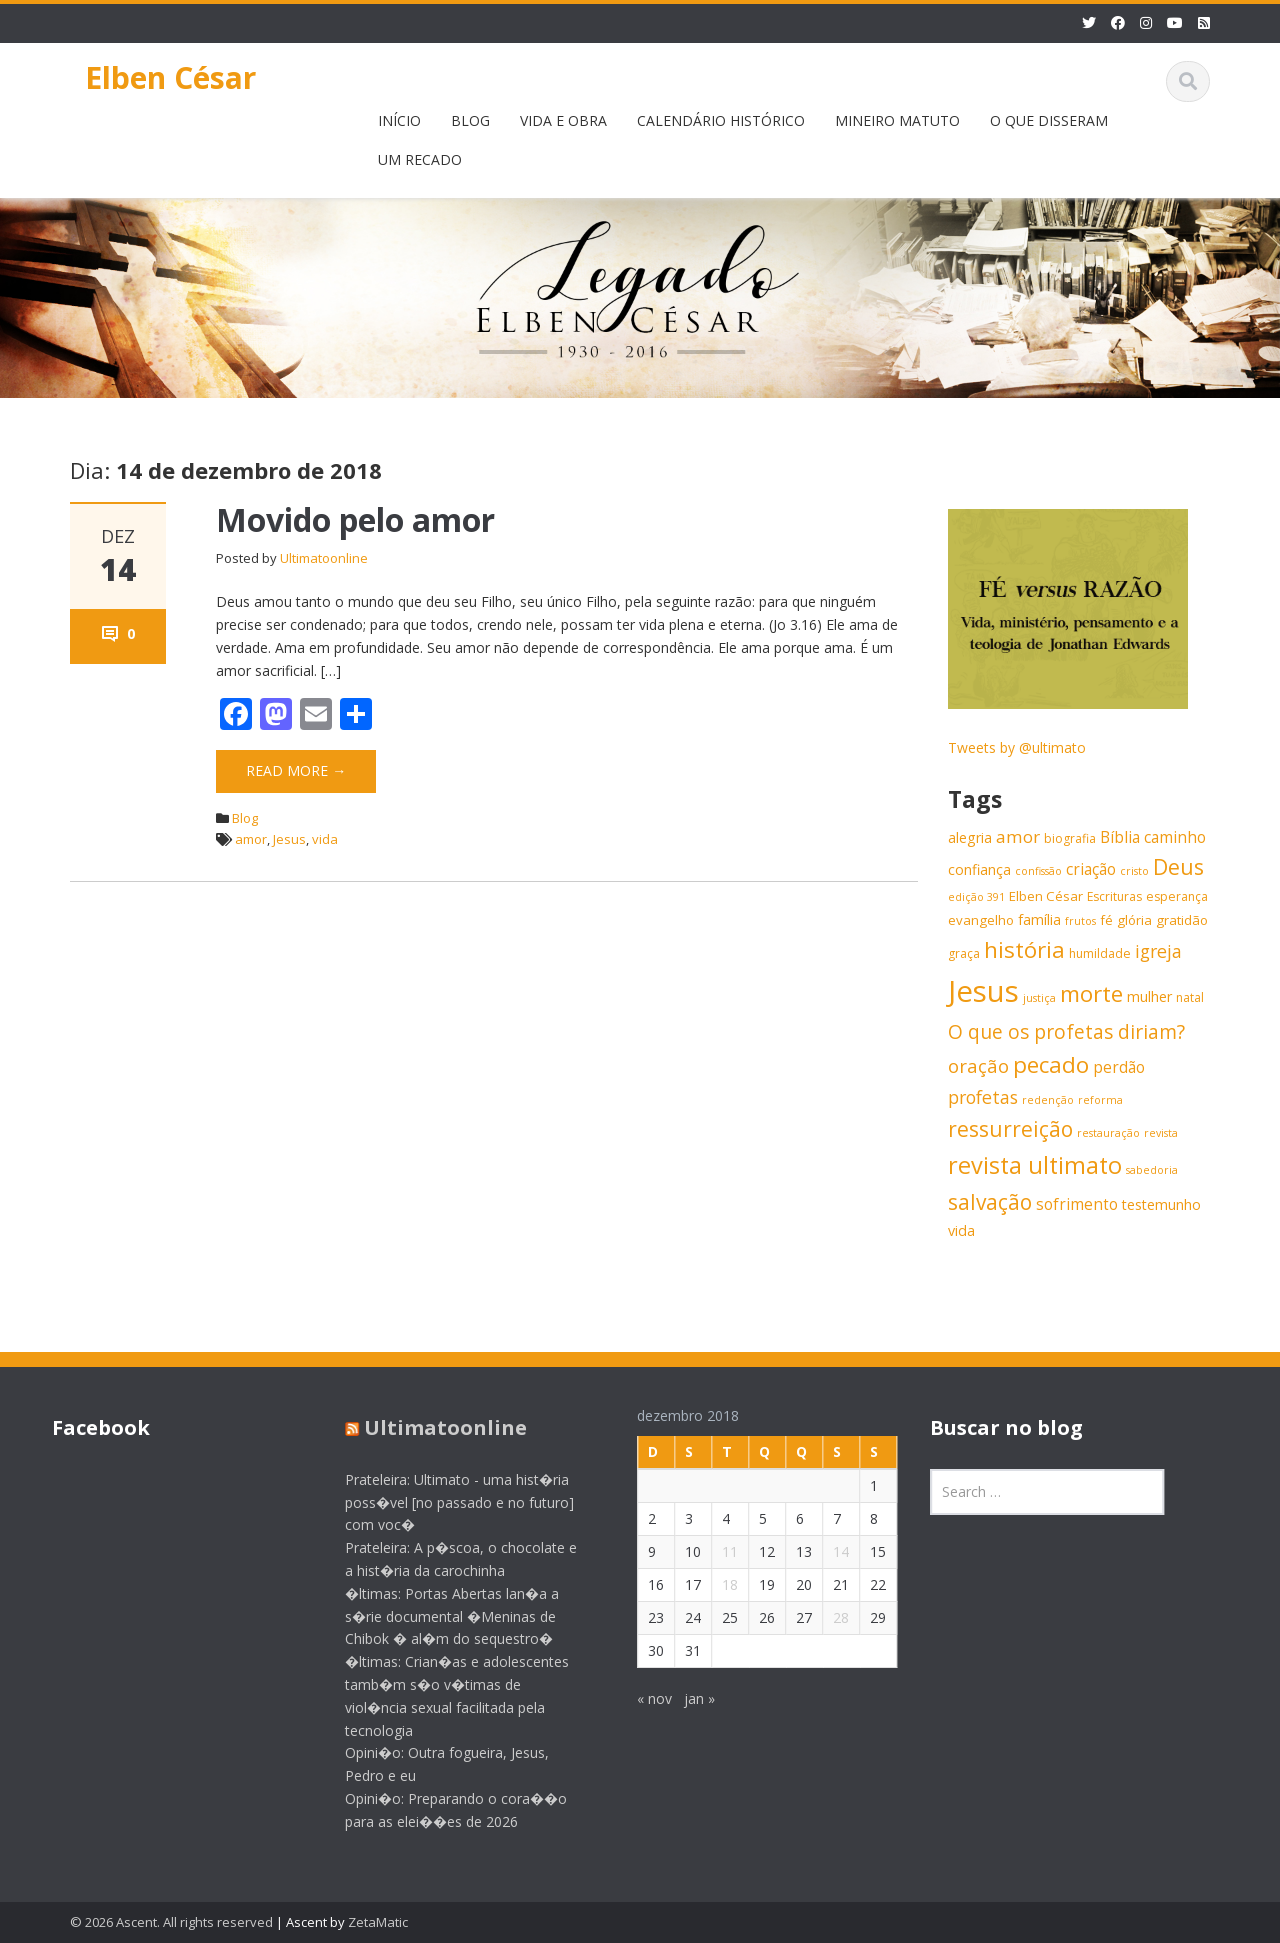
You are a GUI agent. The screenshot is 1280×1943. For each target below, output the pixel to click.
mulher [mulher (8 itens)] (1149, 996)
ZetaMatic (378, 1922)
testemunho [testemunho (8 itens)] (1161, 1204)
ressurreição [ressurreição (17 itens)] (1010, 1129)
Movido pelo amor (355, 519)
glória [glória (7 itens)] (1134, 920)
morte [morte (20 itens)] (1091, 993)
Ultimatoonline (324, 558)
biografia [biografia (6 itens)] (1070, 838)
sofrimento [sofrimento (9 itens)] (1077, 1204)
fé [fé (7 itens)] (1106, 920)
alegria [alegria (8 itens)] (970, 837)
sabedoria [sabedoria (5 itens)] (1152, 1170)
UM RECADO (420, 159)
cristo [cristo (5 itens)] (1134, 871)
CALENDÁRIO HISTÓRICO (721, 120)
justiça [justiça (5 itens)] (1039, 998)
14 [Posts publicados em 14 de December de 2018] (826, 1551)
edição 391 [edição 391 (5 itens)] (976, 897)
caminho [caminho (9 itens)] (1175, 837)
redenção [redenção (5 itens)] (1048, 1100)
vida (325, 839)
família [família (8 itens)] (1039, 919)
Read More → (296, 770)
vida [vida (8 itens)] (961, 1230)
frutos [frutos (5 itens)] (1080, 921)
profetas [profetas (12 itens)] (983, 1097)
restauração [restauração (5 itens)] (1108, 1133)
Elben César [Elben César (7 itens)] (1046, 896)
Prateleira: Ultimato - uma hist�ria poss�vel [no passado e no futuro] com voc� (444, 1502)
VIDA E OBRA (563, 120)
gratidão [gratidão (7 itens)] (1182, 920)
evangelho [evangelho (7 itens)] (981, 920)
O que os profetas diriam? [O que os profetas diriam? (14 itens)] (1066, 1031)
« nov (639, 1698)
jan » (684, 1698)
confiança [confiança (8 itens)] (979, 869)
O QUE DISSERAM (1049, 120)
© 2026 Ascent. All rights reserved (171, 1922)
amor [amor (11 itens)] (1018, 836)
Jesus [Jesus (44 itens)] (983, 991)
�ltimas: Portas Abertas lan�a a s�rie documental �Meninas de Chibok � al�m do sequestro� (437, 1616)
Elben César (170, 77)
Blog (245, 818)
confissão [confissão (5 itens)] (1038, 871)
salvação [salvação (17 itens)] (990, 1202)
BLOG (470, 120)
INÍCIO (399, 120)
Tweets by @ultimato (1017, 747)
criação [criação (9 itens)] (1091, 869)
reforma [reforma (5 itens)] (1100, 1100)
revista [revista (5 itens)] (1161, 1133)
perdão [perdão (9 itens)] (1119, 1067)
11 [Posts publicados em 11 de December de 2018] (715, 1551)
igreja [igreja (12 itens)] (1158, 951)
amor (251, 839)
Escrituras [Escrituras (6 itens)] (1114, 896)
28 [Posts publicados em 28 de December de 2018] (826, 1617)
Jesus (289, 839)
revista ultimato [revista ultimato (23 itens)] (1035, 1165)
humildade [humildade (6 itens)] (1100, 953)
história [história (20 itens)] (1024, 949)
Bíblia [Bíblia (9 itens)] (1120, 837)
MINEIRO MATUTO (897, 120)
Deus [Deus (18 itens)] (1178, 866)
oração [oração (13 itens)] (978, 1065)
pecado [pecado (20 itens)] (1051, 1064)
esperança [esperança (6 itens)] (1177, 896)
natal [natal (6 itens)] (1190, 997)
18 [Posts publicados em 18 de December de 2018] (715, 1584)
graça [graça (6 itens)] (964, 953)
